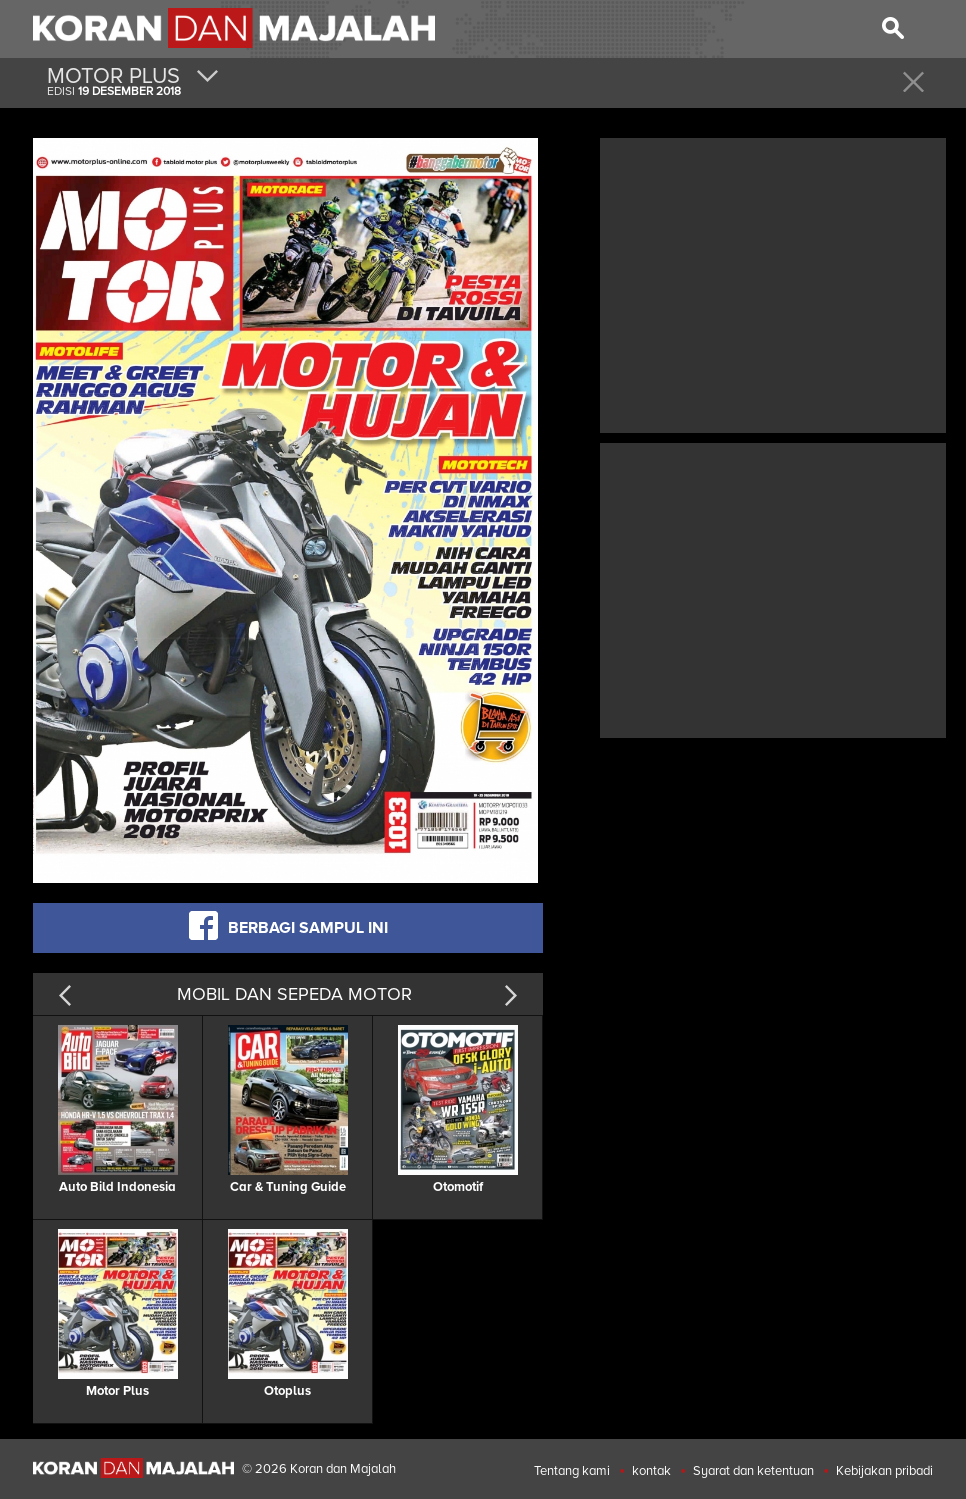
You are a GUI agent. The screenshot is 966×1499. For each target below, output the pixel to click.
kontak (651, 1471)
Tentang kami (572, 1471)
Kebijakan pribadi (884, 1471)
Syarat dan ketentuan (753, 1471)
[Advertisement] (773, 283)
